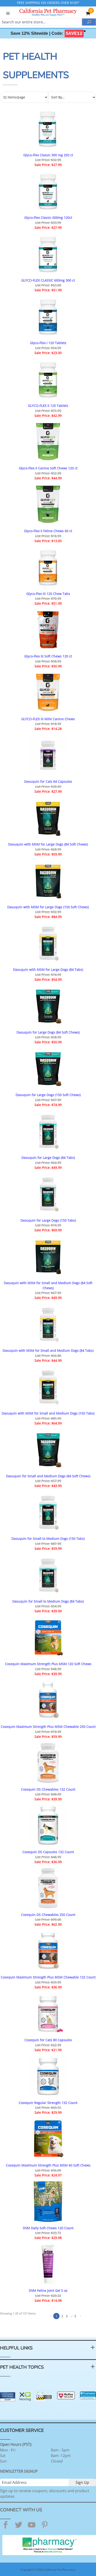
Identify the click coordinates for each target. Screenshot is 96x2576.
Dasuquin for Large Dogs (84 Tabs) (48, 1157)
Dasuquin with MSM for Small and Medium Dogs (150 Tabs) (48, 1413)
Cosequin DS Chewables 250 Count (48, 1914)
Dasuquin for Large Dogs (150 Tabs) (48, 1220)
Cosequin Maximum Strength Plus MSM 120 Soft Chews (48, 1664)
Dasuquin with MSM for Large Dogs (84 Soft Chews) (48, 844)
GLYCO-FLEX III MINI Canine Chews (48, 719)
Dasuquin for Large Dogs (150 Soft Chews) (48, 1095)
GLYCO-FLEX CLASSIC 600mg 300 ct (48, 280)
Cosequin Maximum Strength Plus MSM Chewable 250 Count (48, 1726)
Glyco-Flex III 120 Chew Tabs (48, 593)
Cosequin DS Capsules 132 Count (48, 1852)
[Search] (41, 22)
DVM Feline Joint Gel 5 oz (48, 2290)
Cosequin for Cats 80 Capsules (48, 2040)
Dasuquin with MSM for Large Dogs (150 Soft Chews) (48, 907)
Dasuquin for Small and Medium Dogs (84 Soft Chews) (48, 1476)
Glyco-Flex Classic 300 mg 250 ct (48, 155)
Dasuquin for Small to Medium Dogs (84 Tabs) (48, 1601)
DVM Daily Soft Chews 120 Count (48, 2228)
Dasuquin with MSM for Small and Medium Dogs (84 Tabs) (48, 1350)
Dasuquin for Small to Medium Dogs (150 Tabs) (48, 1538)
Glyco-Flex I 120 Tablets (48, 343)
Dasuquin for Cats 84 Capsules (48, 781)
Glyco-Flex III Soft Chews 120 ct (48, 656)
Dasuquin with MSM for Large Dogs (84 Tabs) (48, 969)
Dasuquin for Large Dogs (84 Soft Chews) (48, 1032)
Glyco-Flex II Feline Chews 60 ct (48, 531)
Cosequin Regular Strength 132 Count (48, 2103)
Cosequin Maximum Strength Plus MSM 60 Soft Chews (48, 2165)
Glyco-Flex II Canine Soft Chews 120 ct (48, 468)
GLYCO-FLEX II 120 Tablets (48, 405)
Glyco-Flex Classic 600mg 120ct (48, 217)
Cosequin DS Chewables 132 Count (48, 1789)
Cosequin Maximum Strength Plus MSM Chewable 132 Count (48, 1977)
